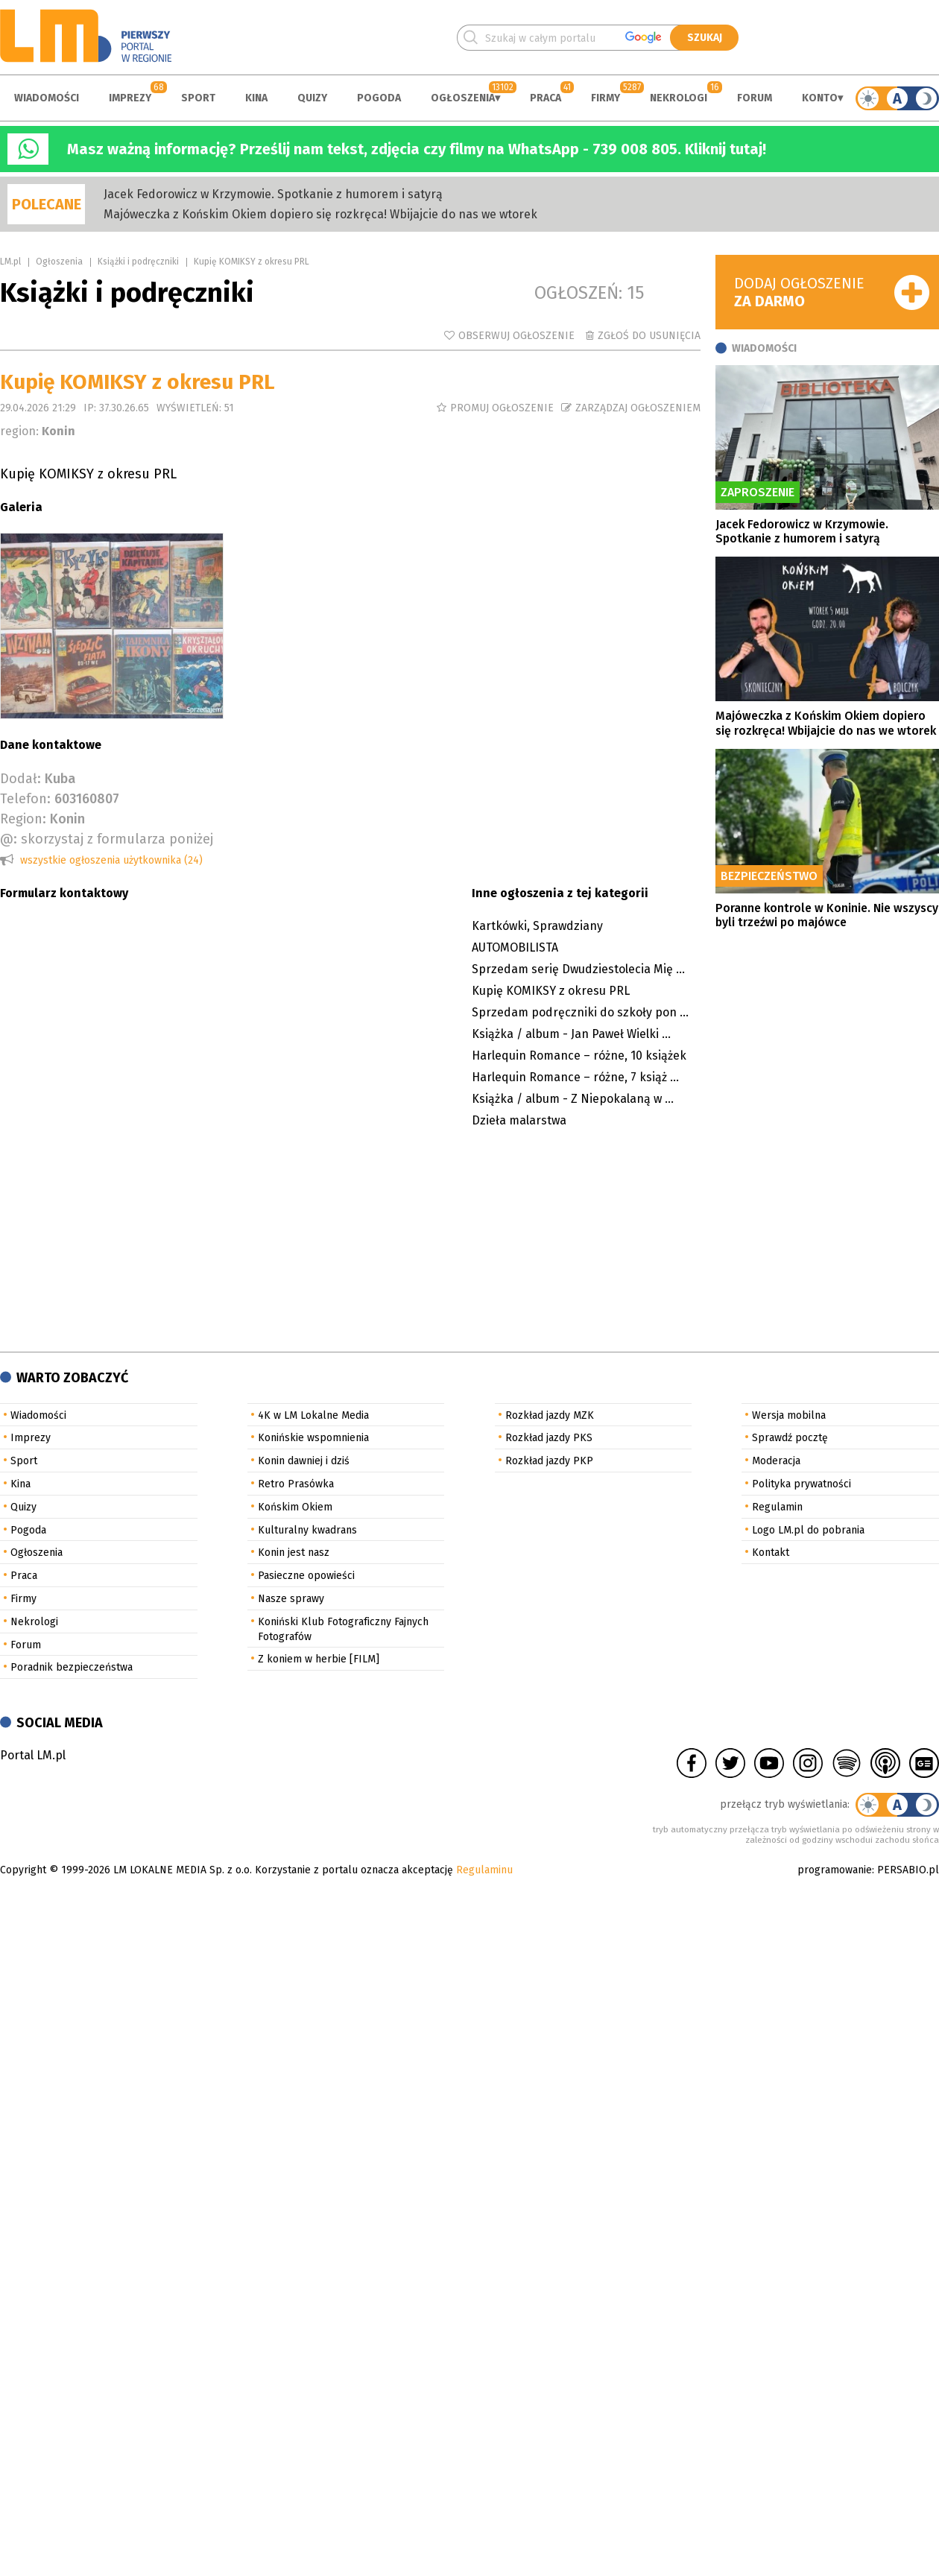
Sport (198, 98)
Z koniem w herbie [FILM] (318, 1659)
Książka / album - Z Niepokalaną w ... (573, 1099)
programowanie (834, 1870)
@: (8, 839)
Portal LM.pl (33, 1755)
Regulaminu (484, 1870)
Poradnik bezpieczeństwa (71, 1667)
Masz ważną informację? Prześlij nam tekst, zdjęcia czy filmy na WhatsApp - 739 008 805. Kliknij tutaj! (416, 149)
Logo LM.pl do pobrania (808, 1530)
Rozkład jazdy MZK (549, 1415)
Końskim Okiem (295, 1507)
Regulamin (777, 1507)
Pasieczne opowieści (306, 1575)
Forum (754, 98)
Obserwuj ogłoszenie (516, 335)
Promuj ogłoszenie (502, 408)
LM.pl (10, 261)
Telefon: (25, 799)
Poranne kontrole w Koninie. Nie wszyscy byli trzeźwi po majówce (826, 915)
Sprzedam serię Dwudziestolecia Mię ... (578, 969)
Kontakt (770, 1552)
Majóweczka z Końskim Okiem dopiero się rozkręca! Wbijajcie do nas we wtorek (320, 214)
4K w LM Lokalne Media (313, 1415)
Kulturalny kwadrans (307, 1530)
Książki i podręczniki (138, 261)
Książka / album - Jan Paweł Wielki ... (571, 1034)
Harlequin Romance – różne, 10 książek (579, 1055)
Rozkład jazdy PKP (549, 1461)
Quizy (312, 98)
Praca (545, 98)
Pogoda (379, 98)
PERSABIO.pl (908, 1870)
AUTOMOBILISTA (515, 947)
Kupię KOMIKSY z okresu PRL (551, 991)
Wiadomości (46, 98)
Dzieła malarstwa (519, 1120)
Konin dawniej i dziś (304, 1461)
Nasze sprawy (291, 1598)
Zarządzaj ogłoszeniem (638, 408)
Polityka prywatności (801, 1484)
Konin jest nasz (293, 1552)
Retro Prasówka (296, 1484)
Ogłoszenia (463, 98)
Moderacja (776, 1461)
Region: (23, 819)
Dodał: (20, 778)
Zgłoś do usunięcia (649, 335)
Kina (256, 98)
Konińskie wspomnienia (313, 1437)
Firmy (605, 98)
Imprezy (130, 98)
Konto (820, 98)
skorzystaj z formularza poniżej (117, 839)
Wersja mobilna (789, 1415)
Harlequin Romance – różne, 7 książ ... (575, 1077)
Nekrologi (678, 98)
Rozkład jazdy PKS (548, 1437)
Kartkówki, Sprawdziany (537, 926)
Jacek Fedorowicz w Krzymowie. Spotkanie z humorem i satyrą (273, 194)
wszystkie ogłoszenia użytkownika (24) (111, 860)
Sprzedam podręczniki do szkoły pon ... (580, 1012)
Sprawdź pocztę (790, 1437)
